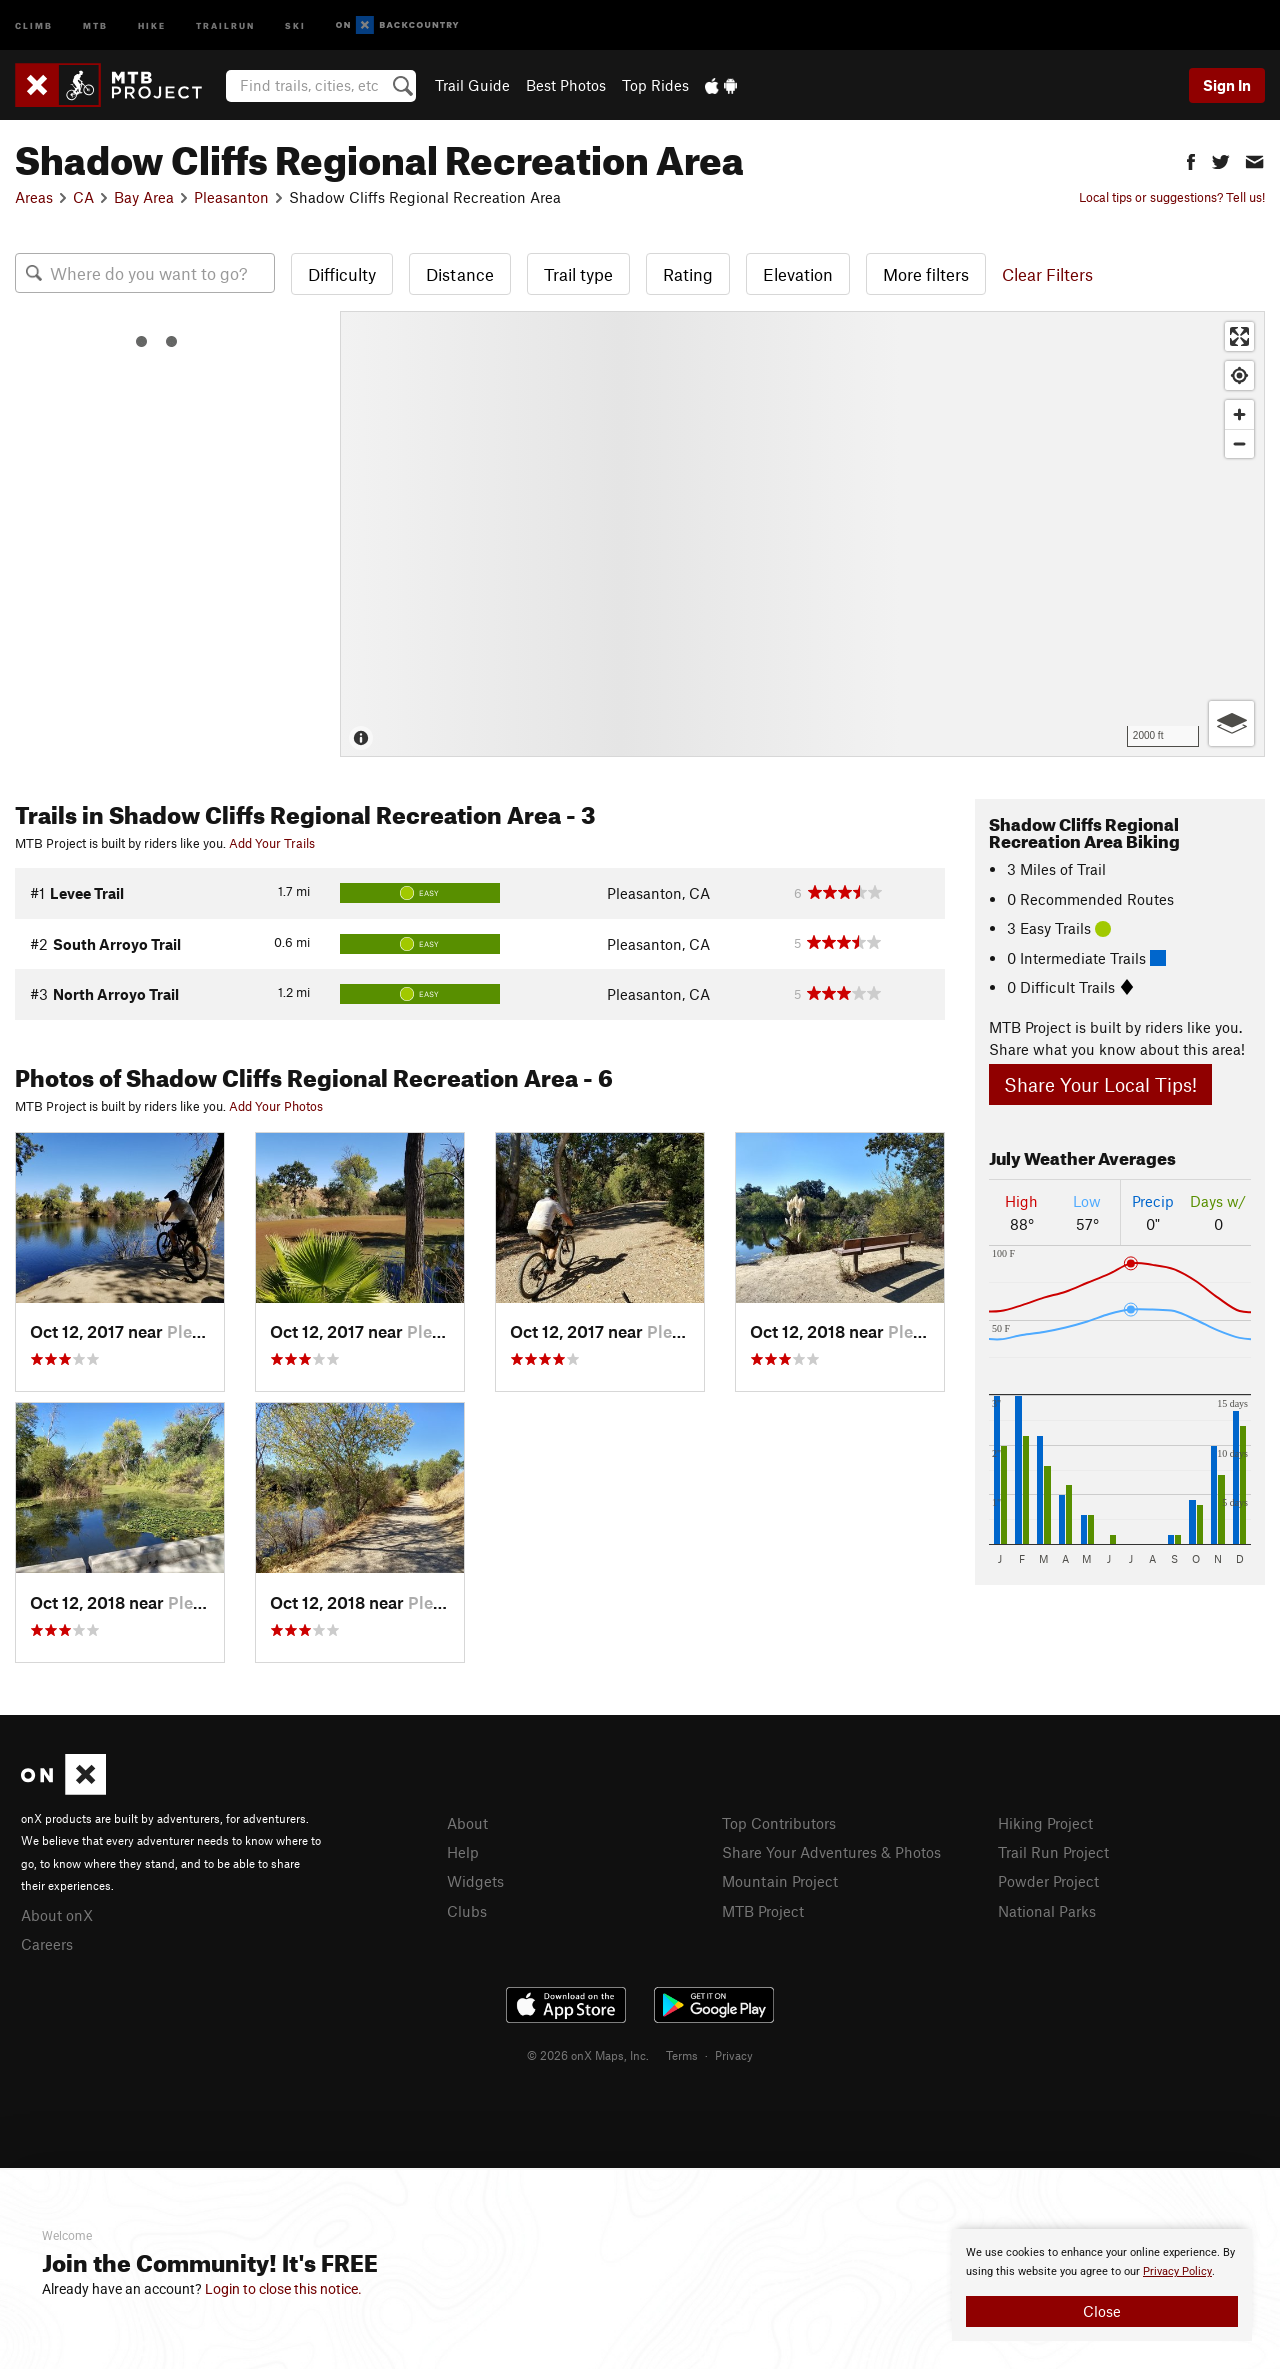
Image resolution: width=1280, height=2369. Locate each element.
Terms (682, 2055)
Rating (688, 274)
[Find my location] (1239, 375)
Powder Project (1048, 1881)
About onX (57, 1915)
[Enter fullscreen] (1239, 336)
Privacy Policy (1177, 2271)
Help (463, 1852)
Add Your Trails (272, 843)
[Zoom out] (1239, 443)
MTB (95, 24)
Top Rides (655, 85)
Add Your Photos (276, 1106)
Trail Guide (472, 85)
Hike (152, 24)
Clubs (467, 1911)
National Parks (1047, 1911)
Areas (34, 197)
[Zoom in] (1239, 414)
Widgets (475, 1881)
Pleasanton (231, 197)
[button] (1191, 159)
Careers (47, 1944)
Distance (460, 274)
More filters (926, 274)
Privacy (734, 2055)
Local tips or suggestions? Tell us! (1172, 197)
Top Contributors (779, 1823)
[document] (1102, 2285)
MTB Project (763, 1911)
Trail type (578, 274)
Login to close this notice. (283, 2289)
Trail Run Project (1053, 1852)
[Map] (802, 534)
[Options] (1231, 723)
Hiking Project (1045, 1823)
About (467, 1823)
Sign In (1227, 85)
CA (83, 197)
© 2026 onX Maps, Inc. (588, 2055)
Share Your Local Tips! (1100, 1084)
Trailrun (225, 24)
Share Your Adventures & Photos (831, 1852)
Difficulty (342, 274)
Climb (34, 24)
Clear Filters (1047, 274)
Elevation (798, 274)
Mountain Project (780, 1881)
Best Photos (566, 85)
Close (1102, 2311)
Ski (295, 24)
